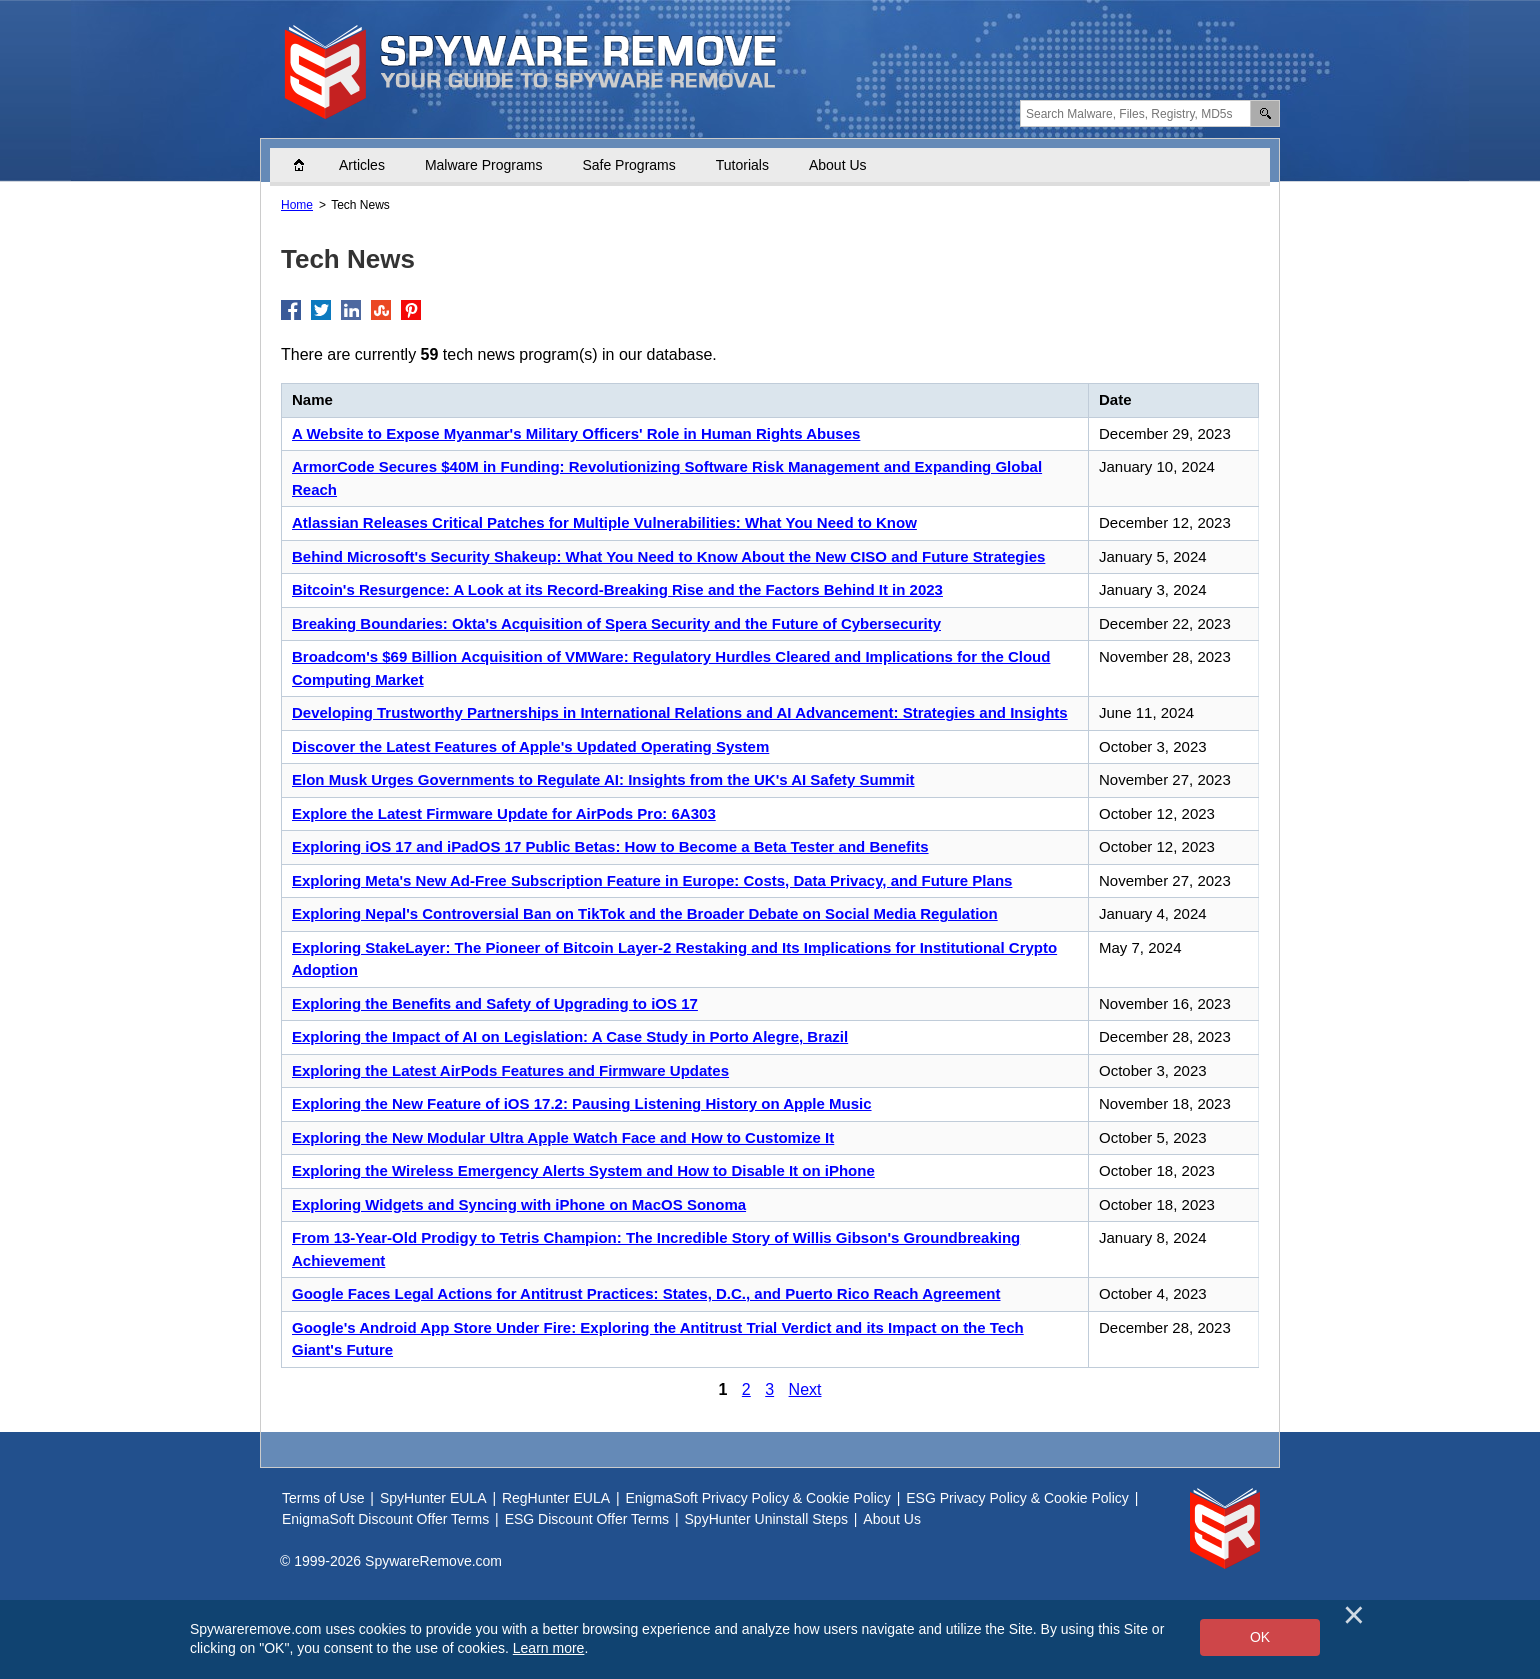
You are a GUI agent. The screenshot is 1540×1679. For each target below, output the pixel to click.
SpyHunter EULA (433, 1498)
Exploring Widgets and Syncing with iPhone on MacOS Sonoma (519, 1204)
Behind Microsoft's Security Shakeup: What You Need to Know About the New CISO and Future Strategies (668, 556)
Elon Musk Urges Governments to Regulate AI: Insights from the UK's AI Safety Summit (603, 779)
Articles (362, 165)
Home (309, 165)
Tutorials (742, 165)
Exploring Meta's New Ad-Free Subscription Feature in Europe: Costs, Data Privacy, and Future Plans (652, 880)
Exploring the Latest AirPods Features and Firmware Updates (510, 1070)
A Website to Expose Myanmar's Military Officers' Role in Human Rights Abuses (576, 433)
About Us (838, 165)
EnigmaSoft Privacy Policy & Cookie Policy (758, 1498)
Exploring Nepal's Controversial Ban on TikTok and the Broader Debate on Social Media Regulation (645, 913)
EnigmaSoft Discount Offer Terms (385, 1519)
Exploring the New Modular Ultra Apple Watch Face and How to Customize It (563, 1137)
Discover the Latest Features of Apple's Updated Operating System (530, 746)
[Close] (1354, 1615)
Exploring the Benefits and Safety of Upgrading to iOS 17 (495, 1003)
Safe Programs (628, 165)
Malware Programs (483, 165)
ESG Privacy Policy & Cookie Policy (1017, 1498)
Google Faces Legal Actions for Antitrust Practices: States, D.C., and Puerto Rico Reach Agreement (646, 1293)
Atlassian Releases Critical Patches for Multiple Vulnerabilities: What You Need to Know (604, 522)
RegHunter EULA (556, 1498)
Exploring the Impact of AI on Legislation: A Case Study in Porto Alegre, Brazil (570, 1036)
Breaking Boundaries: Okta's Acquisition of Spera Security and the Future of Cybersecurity (616, 623)
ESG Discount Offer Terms (587, 1519)
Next (805, 1389)
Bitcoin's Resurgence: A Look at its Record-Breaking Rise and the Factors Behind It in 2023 (617, 589)
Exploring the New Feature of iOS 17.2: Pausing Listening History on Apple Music (582, 1103)
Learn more (549, 1648)
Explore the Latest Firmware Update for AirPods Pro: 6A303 (504, 813)
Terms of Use (323, 1498)
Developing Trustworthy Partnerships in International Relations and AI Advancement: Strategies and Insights (680, 712)
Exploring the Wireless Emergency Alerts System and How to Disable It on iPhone (583, 1170)
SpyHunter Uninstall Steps (766, 1519)
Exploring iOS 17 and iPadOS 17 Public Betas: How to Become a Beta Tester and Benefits (610, 846)
